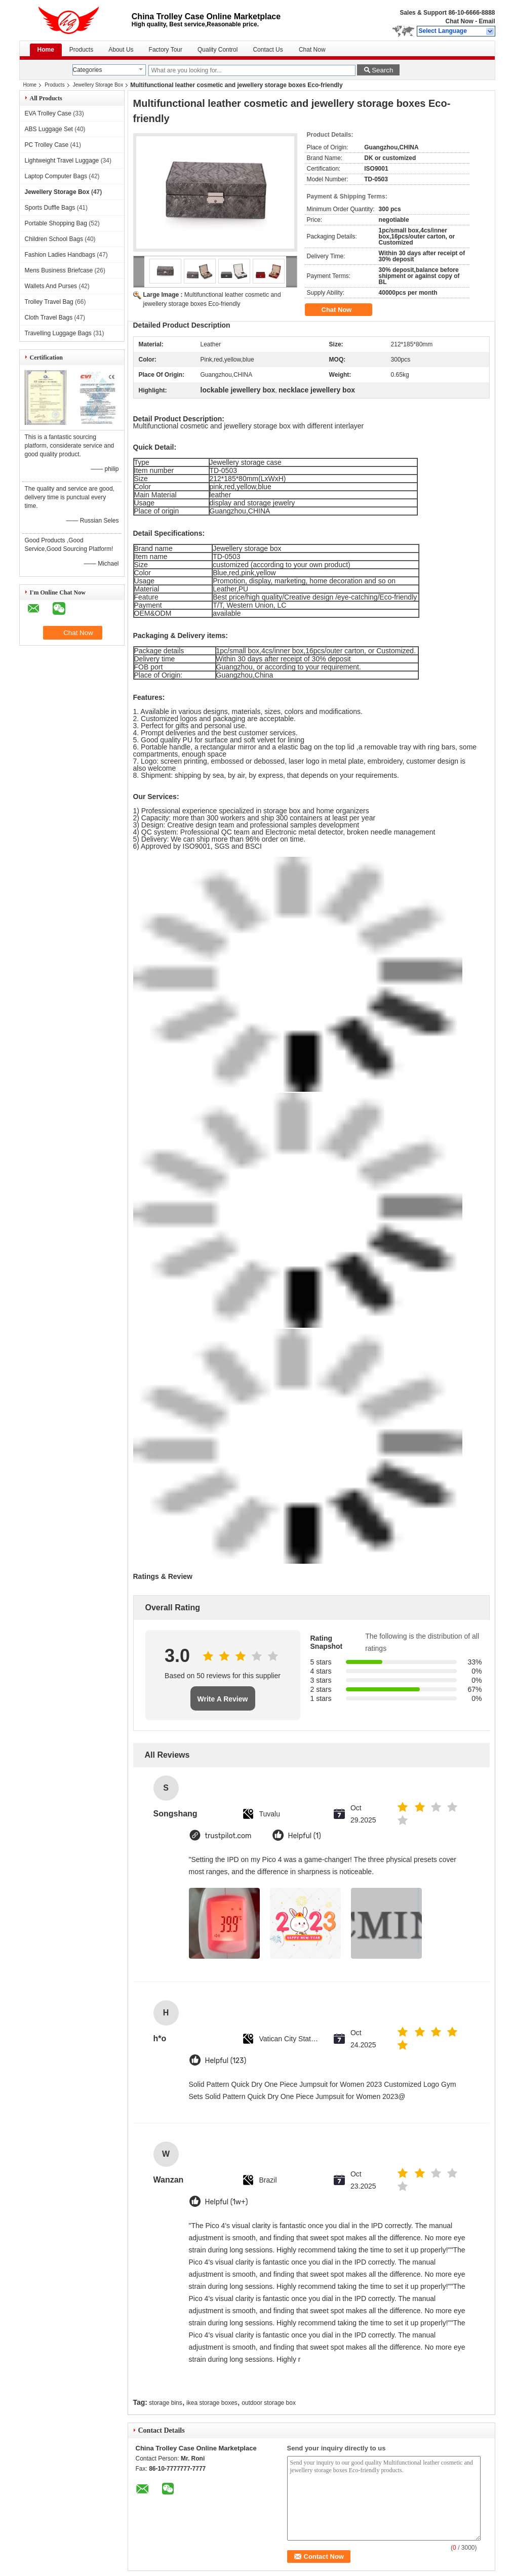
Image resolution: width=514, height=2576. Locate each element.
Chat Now (459, 21)
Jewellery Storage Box (98, 85)
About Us (120, 49)
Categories (87, 69)
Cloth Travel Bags (49, 317)
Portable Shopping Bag (56, 223)
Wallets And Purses (51, 286)
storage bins (165, 2402)
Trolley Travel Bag (49, 301)
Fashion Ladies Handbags (60, 254)
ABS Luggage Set (49, 129)
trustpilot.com (228, 1836)
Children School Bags (54, 239)
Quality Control (217, 49)
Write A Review (222, 1699)
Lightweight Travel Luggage (62, 160)
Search (382, 70)
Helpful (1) (304, 1836)
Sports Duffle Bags (50, 207)
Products (81, 49)
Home (45, 49)
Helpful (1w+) (226, 2202)
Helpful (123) (226, 2060)
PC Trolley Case (47, 144)
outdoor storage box (269, 2402)
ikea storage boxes (212, 2402)
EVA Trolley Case (48, 113)
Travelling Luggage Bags (58, 333)
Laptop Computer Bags (56, 176)
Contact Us (268, 49)
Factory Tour (165, 49)
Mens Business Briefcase (59, 270)
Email (487, 21)
